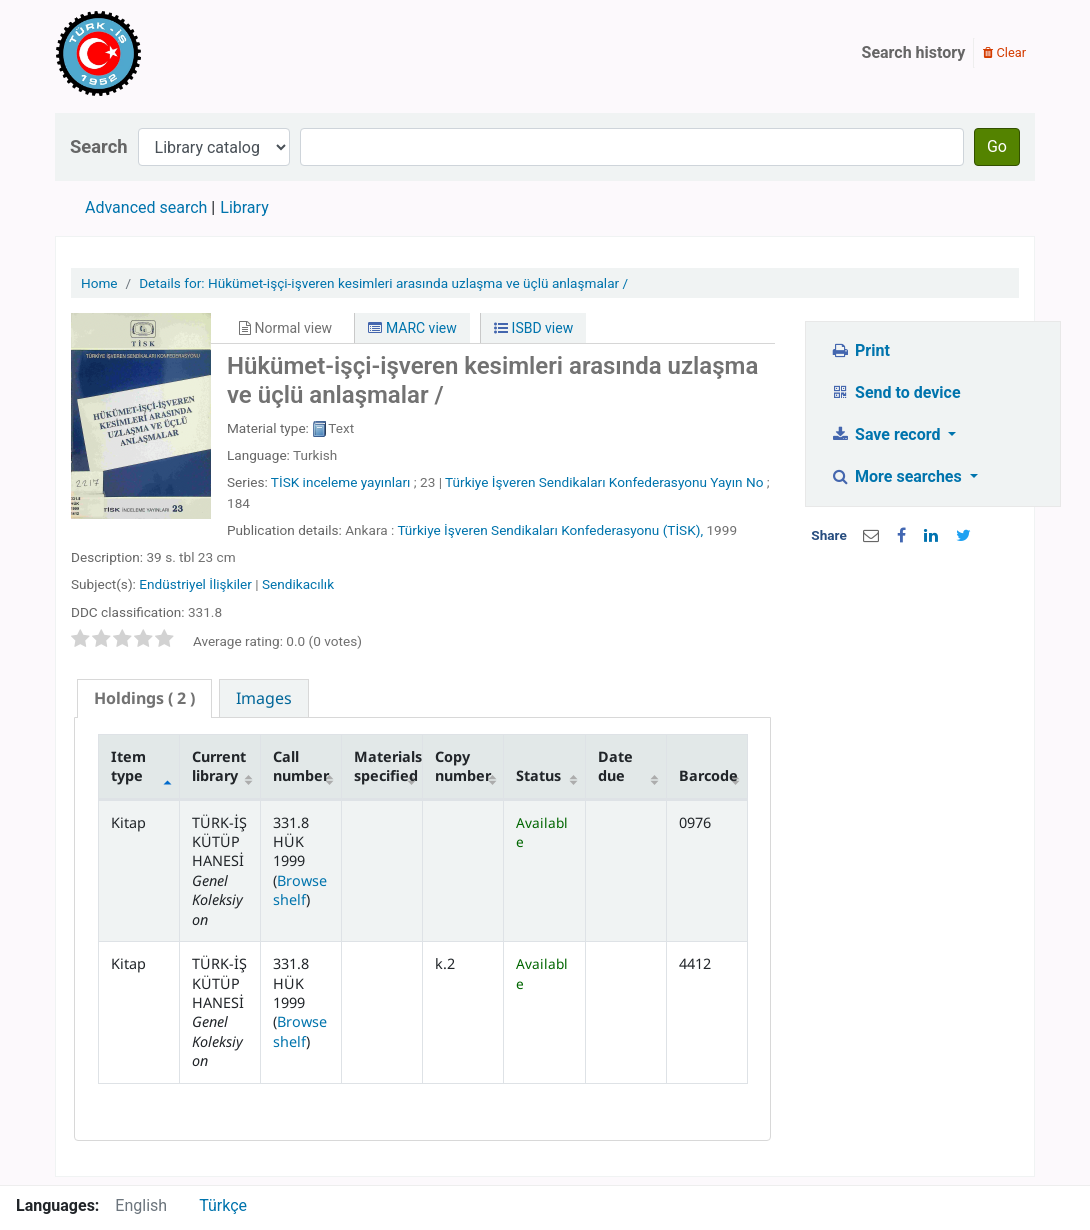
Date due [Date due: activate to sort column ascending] (615, 766)
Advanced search (146, 207)
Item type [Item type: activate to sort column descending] (128, 766)
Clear (1004, 52)
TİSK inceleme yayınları (341, 482)
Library (244, 207)
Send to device (896, 392)
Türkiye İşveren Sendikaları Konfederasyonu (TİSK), (550, 530)
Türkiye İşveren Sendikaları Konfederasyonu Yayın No (604, 482)
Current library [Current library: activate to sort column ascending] (219, 766)
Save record (888, 434)
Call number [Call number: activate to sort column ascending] (301, 766)
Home (99, 283)
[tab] (144, 698)
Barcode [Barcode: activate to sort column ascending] (708, 775)
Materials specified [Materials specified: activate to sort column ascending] (388, 766)
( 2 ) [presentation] (144, 698)
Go (997, 146)
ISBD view (533, 328)
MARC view (412, 328)
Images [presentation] (264, 698)
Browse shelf (300, 890)
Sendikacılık (298, 584)
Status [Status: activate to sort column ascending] (538, 775)
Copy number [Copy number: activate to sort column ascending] (463, 766)
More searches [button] (898, 476)
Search (99, 146)
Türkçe (223, 1205)
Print (860, 350)
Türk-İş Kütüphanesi (156, 53)
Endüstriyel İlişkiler (195, 584)
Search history (914, 52)
